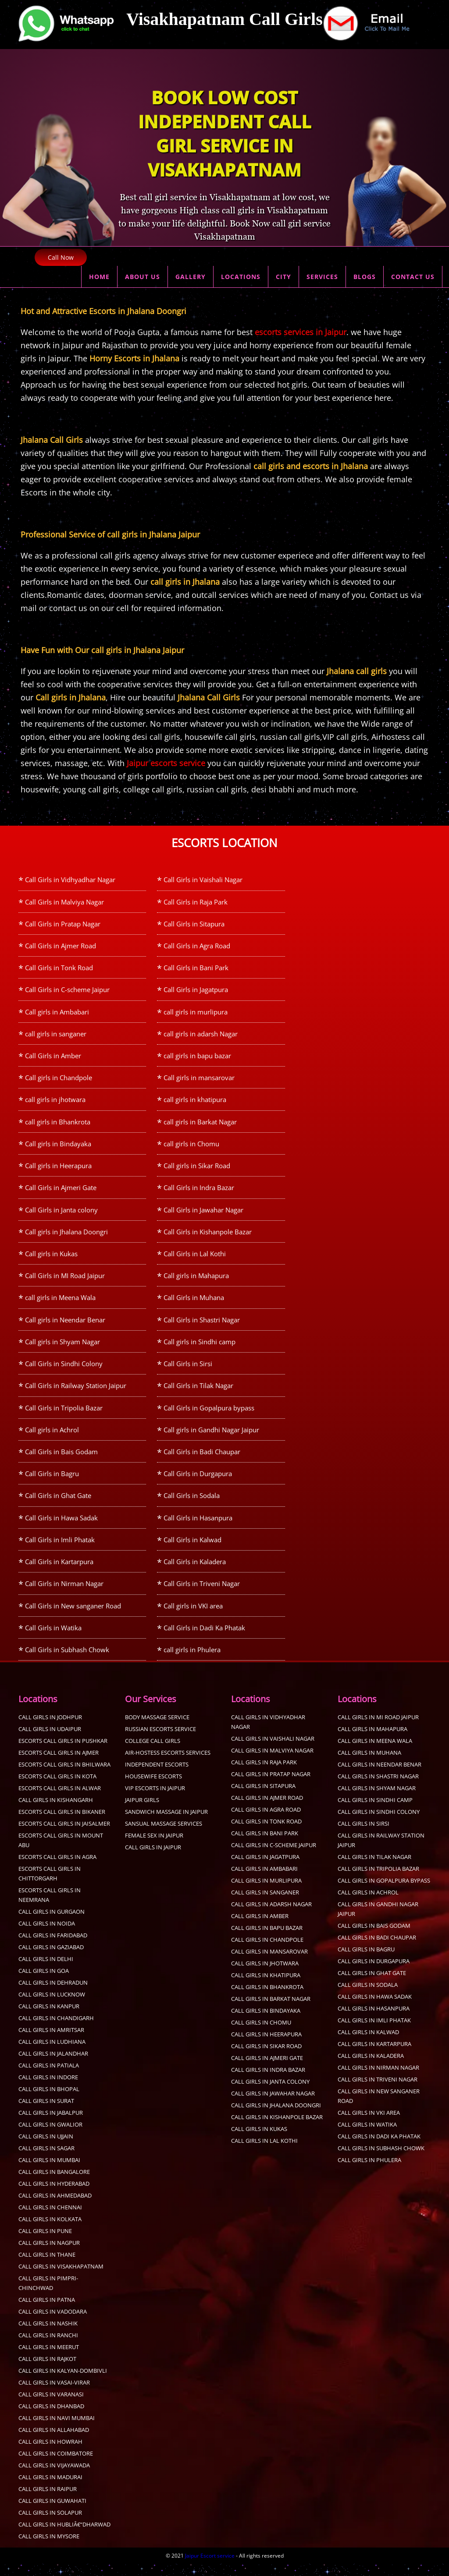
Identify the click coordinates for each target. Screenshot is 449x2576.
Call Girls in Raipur (47, 2501)
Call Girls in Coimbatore (55, 2466)
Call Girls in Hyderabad (53, 2196)
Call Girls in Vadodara (52, 2324)
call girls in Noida (46, 1936)
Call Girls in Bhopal (48, 2101)
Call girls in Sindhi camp (199, 1348)
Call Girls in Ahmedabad (55, 2208)
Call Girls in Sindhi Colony (64, 1371)
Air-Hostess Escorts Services (167, 1765)
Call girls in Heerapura (58, 1170)
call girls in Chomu (191, 1147)
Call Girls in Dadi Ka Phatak (204, 1639)
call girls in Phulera (192, 1661)
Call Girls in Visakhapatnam (60, 2279)
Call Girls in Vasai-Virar (54, 2395)
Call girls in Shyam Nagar (62, 1348)
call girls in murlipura (196, 1013)
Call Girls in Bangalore (54, 2184)
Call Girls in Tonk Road (59, 969)
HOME (99, 276)
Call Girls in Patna (46, 2312)
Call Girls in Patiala (48, 2077)
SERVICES (322, 276)
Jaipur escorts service (166, 763)
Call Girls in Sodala (192, 1505)
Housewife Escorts (153, 1788)
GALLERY (190, 276)
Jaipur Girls (142, 1812)
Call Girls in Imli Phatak (60, 1549)
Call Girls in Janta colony (61, 1214)
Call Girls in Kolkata (50, 2231)
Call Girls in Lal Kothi (195, 1259)
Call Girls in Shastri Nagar (202, 1326)
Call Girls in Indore (48, 2089)
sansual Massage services (163, 1836)
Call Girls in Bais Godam (61, 1460)
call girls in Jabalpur (50, 2125)
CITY (283, 276)
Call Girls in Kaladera (195, 1572)
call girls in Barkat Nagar (200, 1125)
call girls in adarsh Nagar (201, 1036)
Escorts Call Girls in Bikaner (61, 1824)
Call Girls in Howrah (50, 2454)
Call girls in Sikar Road (197, 1170)
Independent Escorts (157, 1777)
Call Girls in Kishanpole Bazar (208, 1237)
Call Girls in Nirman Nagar (64, 1594)
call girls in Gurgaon (51, 1924)
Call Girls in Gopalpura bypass (209, 1415)
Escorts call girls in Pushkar (62, 1753)
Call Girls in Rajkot (47, 2371)
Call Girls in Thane (46, 2267)
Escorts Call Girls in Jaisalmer (64, 1836)
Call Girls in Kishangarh (55, 1812)
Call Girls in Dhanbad (51, 2418)
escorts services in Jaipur (300, 332)
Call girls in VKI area (193, 1616)
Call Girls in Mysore (48, 2548)
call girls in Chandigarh (56, 2030)
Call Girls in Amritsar (51, 2042)
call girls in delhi (45, 1971)
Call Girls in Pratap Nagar (62, 924)
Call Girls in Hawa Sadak (61, 1527)
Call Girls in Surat (46, 2113)
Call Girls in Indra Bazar (199, 1192)
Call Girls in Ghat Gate (58, 1505)
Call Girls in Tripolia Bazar (64, 1415)
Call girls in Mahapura (196, 1281)
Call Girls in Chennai (50, 2219)
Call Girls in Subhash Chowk (67, 1661)
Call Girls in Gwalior (50, 2137)
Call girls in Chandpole (58, 1080)
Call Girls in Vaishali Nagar (203, 879)
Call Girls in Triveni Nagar (202, 1594)
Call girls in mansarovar (199, 1080)
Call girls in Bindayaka (58, 1147)
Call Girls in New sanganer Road (73, 1616)
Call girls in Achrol (52, 1438)
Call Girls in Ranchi (48, 2347)
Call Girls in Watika (53, 1639)
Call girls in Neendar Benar (65, 1326)
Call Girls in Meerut (48, 2359)
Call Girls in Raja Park (196, 902)
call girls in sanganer (55, 1036)
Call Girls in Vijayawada (54, 2477)
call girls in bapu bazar (197, 1058)
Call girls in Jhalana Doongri (66, 1237)
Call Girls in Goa (43, 1983)
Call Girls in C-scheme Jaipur (67, 991)
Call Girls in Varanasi (51, 2406)
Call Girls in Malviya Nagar (64, 902)
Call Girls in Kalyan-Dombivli (62, 2383)
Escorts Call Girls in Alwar (59, 1800)
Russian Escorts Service (160, 1741)
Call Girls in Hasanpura (198, 1527)
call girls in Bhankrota (57, 1125)
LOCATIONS (240, 276)
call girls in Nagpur (49, 2255)
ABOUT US (142, 276)
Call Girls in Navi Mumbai (56, 2430)
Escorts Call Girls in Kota (57, 1788)
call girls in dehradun (53, 1995)
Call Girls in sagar (46, 2160)
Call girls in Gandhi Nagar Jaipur (211, 1438)
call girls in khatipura (195, 1103)
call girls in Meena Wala (60, 1304)
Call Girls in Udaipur (49, 1741)
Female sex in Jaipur (154, 1848)
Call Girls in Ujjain (45, 2148)
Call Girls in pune (45, 2243)
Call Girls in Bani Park (196, 969)
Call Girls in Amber (53, 1058)
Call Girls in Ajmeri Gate (60, 1192)
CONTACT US (413, 276)
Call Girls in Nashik (48, 2335)
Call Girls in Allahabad (53, 2442)
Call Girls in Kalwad (192, 1549)
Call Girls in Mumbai (49, 2172)
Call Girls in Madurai (50, 2489)
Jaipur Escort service (210, 2568)
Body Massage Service (157, 1729)
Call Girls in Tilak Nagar (198, 1393)
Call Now (61, 257)
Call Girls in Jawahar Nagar (203, 1214)
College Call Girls (152, 1753)
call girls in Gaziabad (51, 1959)
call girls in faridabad (52, 1947)
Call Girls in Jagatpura (196, 991)
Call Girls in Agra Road (197, 946)
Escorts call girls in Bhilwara (64, 1777)
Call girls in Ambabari (57, 1013)
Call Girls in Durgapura (198, 1482)
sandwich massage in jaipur (166, 1824)
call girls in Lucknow (51, 2007)
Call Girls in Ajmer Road (60, 946)
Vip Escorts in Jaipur (155, 1800)
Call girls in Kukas (51, 1259)
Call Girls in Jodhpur (50, 1729)
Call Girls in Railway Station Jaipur (75, 1393)
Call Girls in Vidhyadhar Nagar (70, 879)
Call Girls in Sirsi (188, 1371)
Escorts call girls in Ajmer (58, 1765)
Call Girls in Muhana (194, 1304)
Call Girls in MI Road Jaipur (65, 1281)
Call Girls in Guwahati (52, 2513)
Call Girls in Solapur (50, 2525)
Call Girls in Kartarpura (59, 1572)
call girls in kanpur (48, 2018)
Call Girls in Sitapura (194, 924)
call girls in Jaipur (153, 1859)
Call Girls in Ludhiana (52, 2054)
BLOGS (364, 276)
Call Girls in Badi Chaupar (202, 1460)
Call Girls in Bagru (52, 1482)
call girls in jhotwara (55, 1103)
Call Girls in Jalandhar (53, 2066)
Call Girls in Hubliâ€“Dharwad (64, 2537)
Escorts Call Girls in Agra (57, 1869)
